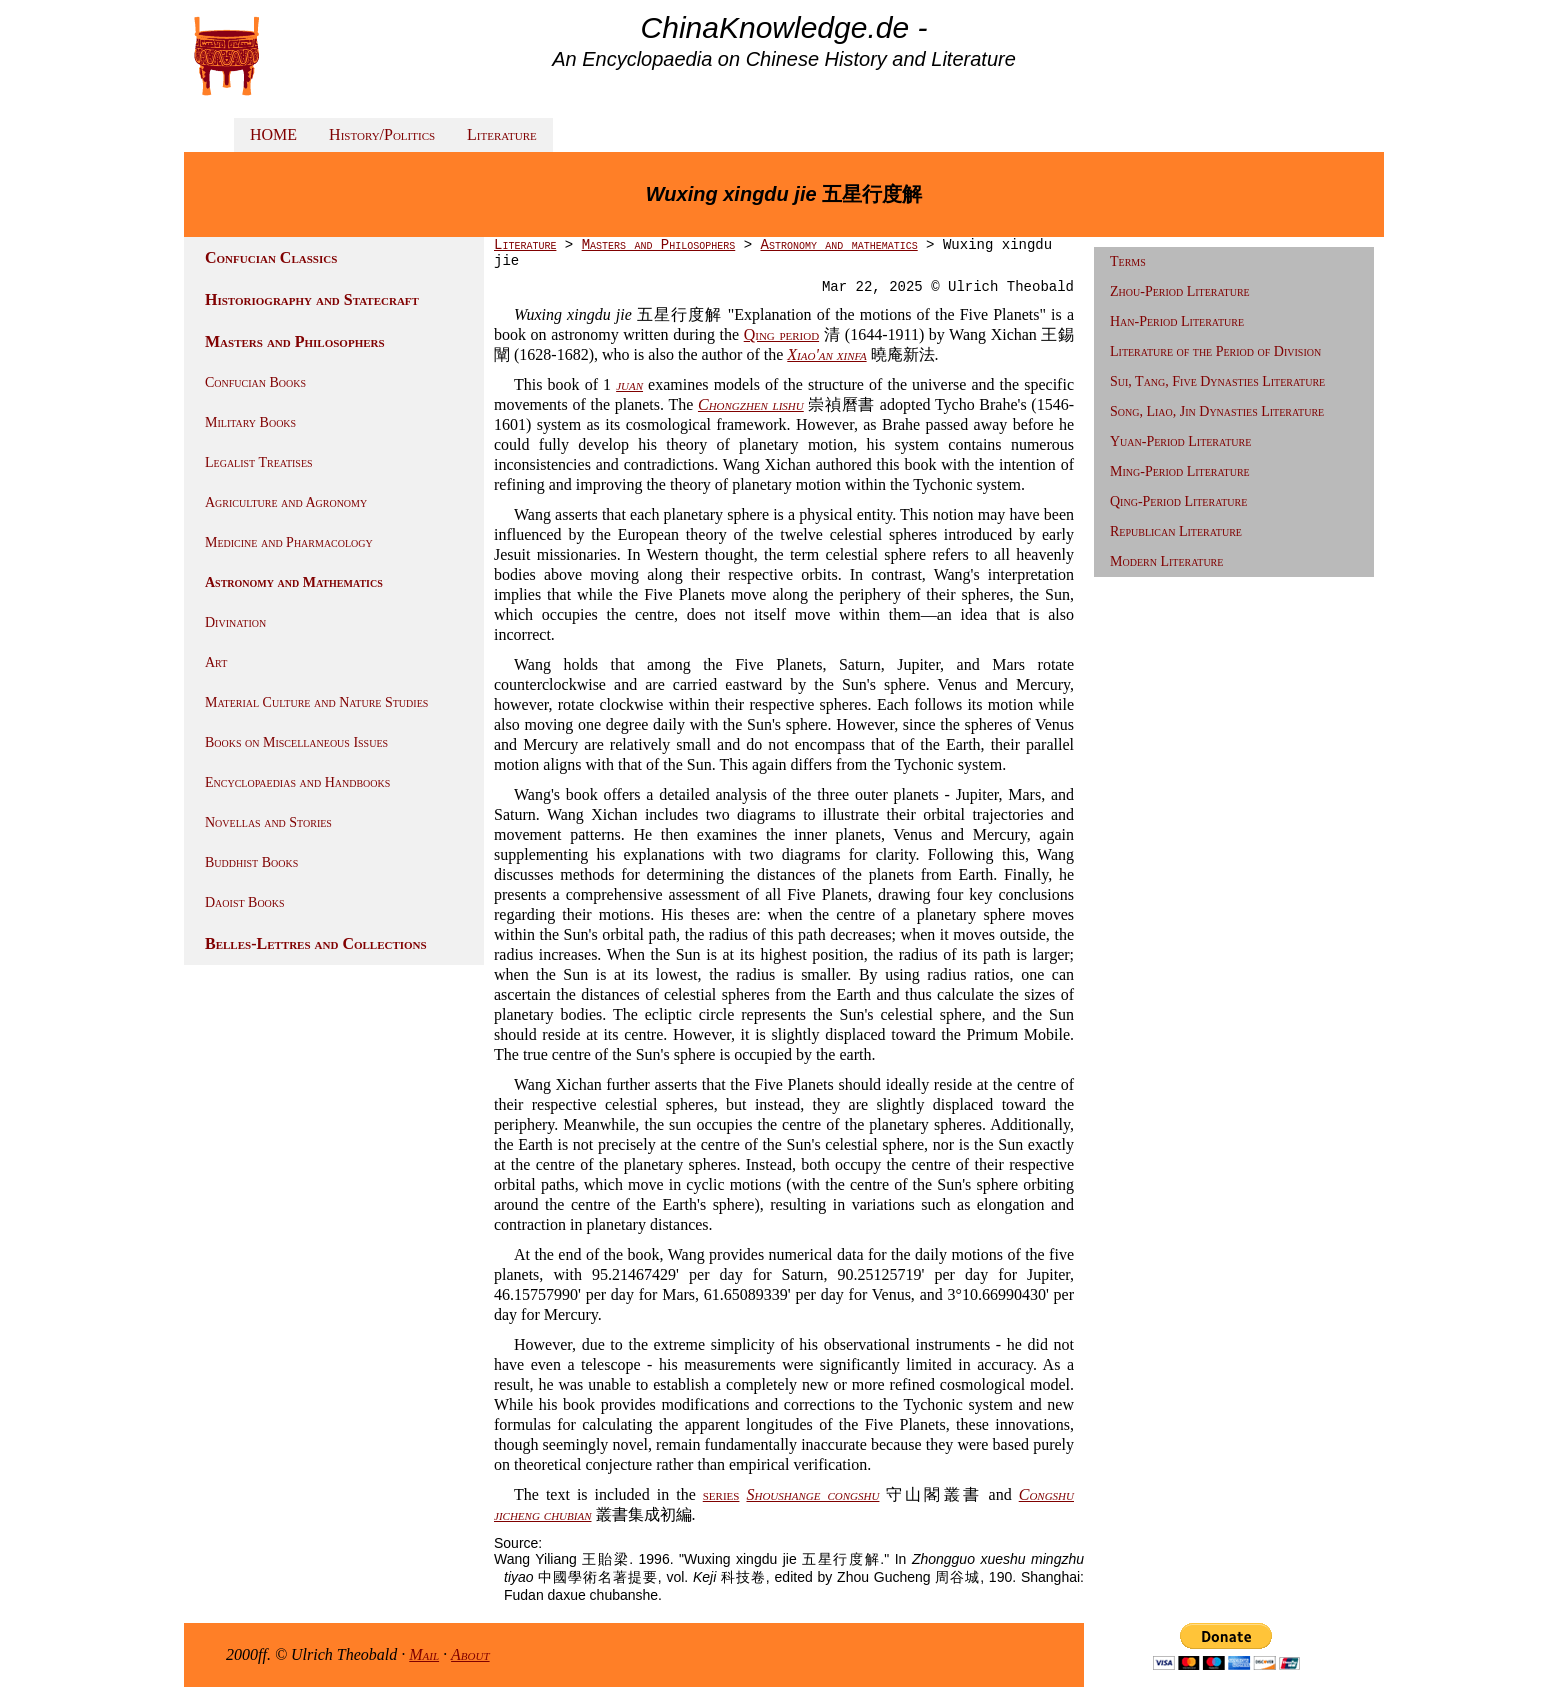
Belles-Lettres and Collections (316, 943)
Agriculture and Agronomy (286, 502)
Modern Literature (1166, 561)
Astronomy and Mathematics (294, 582)
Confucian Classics (271, 257)
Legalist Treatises (259, 462)
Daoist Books (245, 902)
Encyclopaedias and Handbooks (297, 782)
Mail (424, 1654)
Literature (502, 134)
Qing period (781, 334)
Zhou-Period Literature (1180, 291)
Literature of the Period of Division (1215, 351)
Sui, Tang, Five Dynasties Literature (1217, 381)
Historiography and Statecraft (312, 299)
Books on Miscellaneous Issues (296, 742)
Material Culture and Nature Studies (316, 702)
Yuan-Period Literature (1180, 441)
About (470, 1654)
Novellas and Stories (268, 822)
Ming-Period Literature (1180, 471)
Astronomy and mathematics (838, 245)
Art (216, 662)
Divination (235, 622)
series (721, 1494)
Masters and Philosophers (295, 341)
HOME (273, 134)
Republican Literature (1176, 531)
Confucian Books (255, 382)
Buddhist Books (251, 862)
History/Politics (382, 134)
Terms (1128, 261)
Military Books (250, 422)
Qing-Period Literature (1178, 501)
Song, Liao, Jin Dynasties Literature (1217, 411)
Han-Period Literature (1177, 321)
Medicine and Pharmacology (289, 542)
